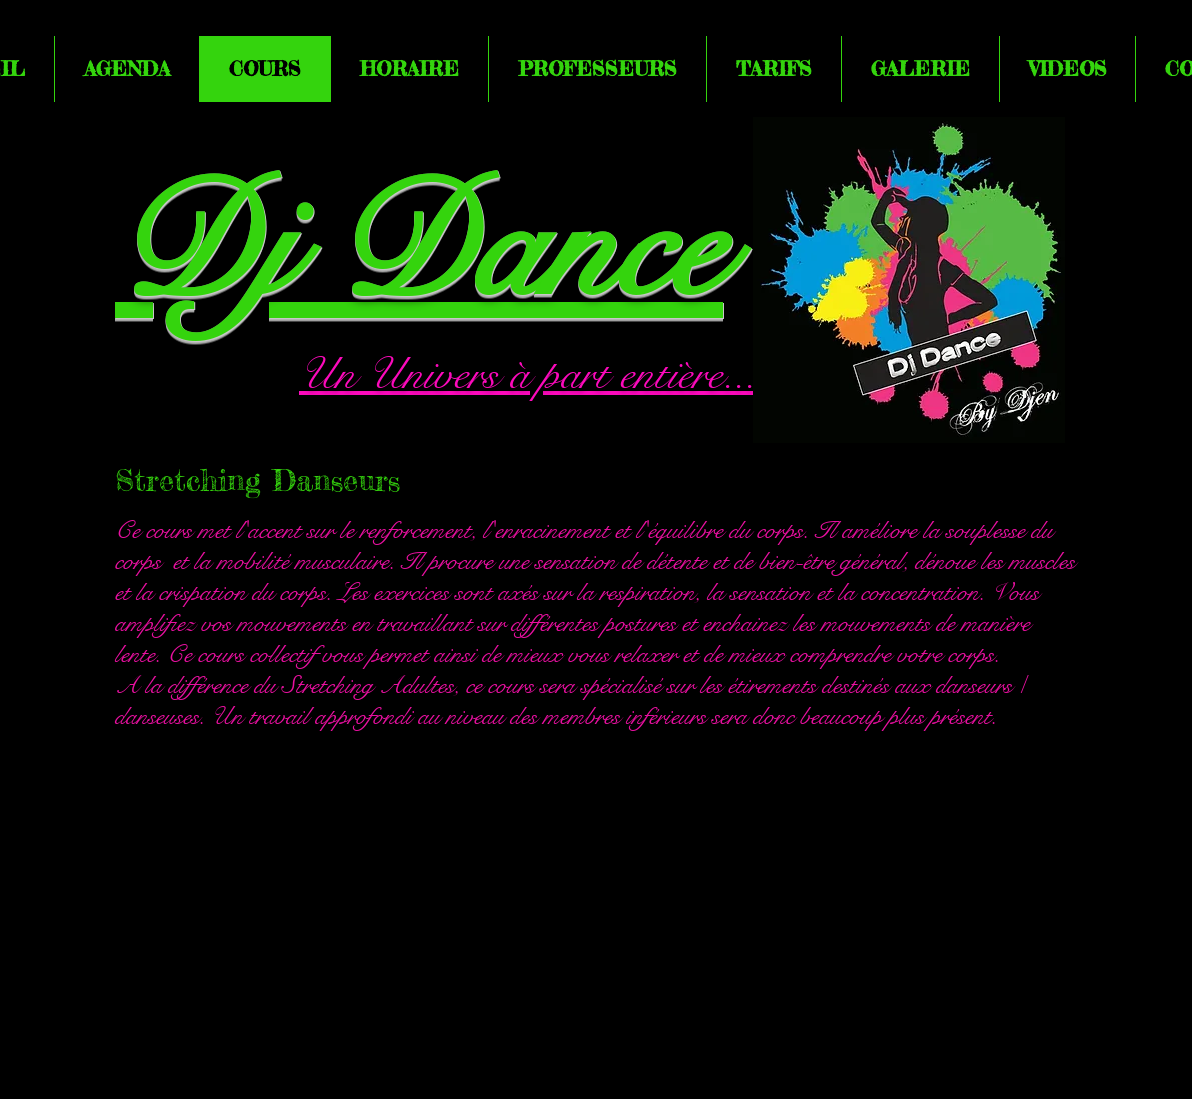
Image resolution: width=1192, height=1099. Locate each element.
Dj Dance (419, 249)
